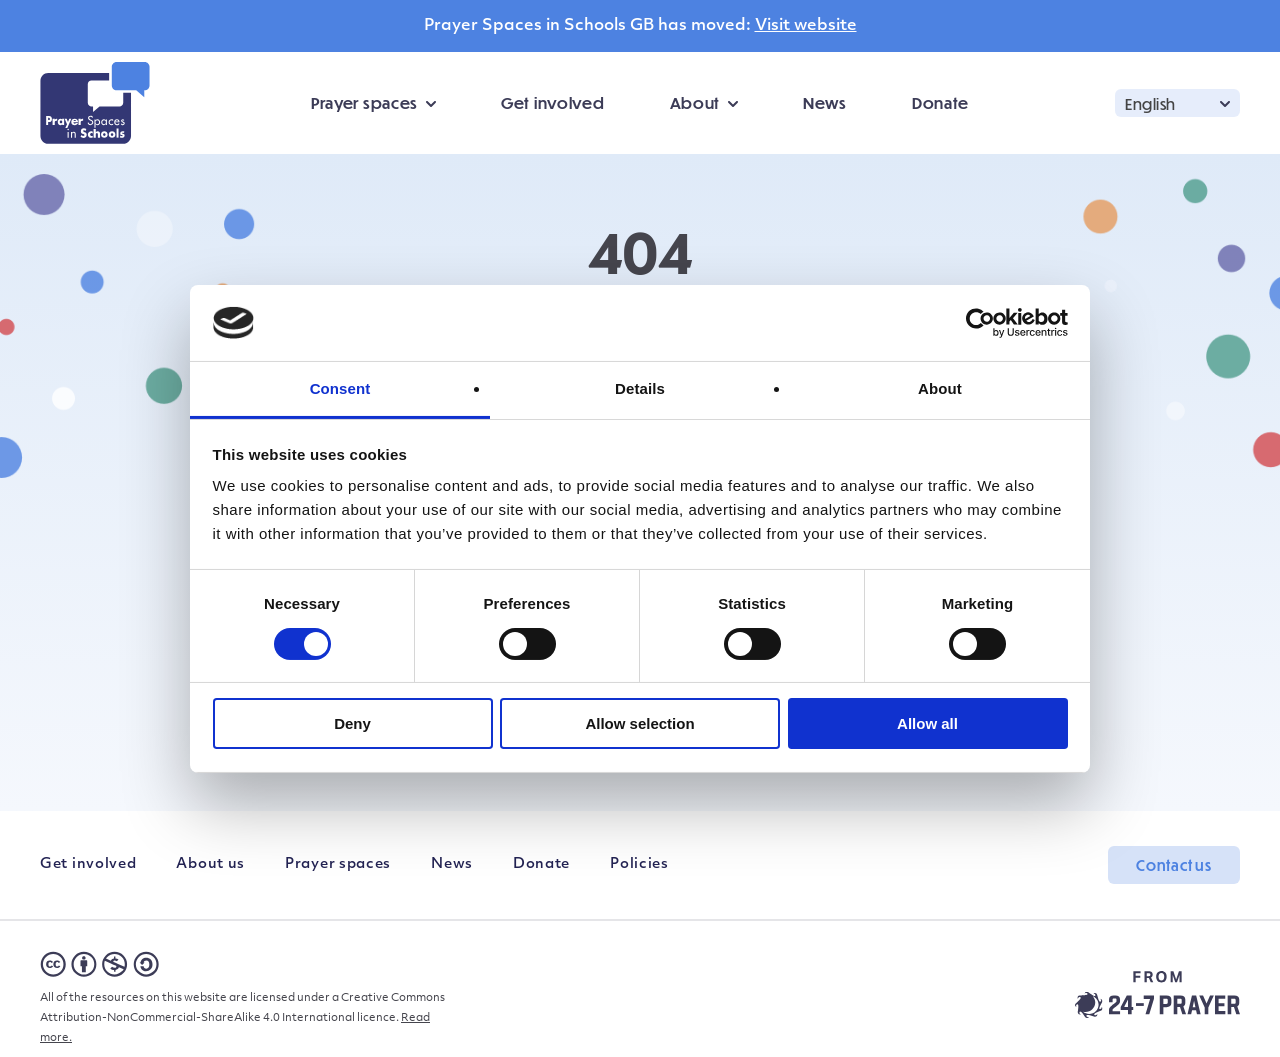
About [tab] (940, 388)
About (695, 102)
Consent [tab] (340, 388)
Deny (352, 723)
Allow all (927, 723)
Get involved (552, 102)
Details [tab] (640, 388)
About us (210, 864)
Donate (940, 102)
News (825, 102)
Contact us (1174, 865)
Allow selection (639, 723)
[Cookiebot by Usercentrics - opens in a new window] (980, 323)
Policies (639, 864)
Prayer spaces (364, 102)
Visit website (806, 26)
